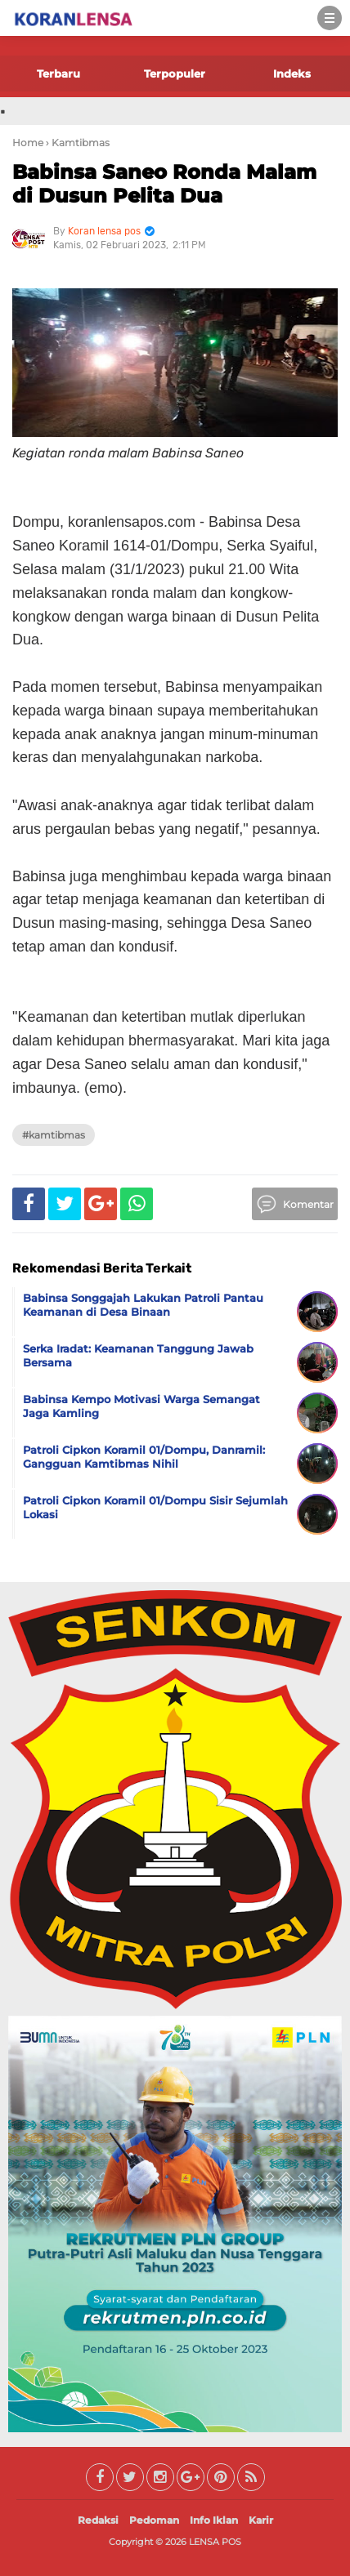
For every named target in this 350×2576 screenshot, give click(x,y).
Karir (261, 2520)
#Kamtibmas (53, 1135)
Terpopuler (174, 73)
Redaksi (98, 2520)
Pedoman (154, 2520)
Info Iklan (214, 2520)
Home (27, 142)
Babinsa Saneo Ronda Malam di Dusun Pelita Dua (164, 183)
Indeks (292, 73)
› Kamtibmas (78, 142)
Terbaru (58, 73)
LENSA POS (215, 2541)
